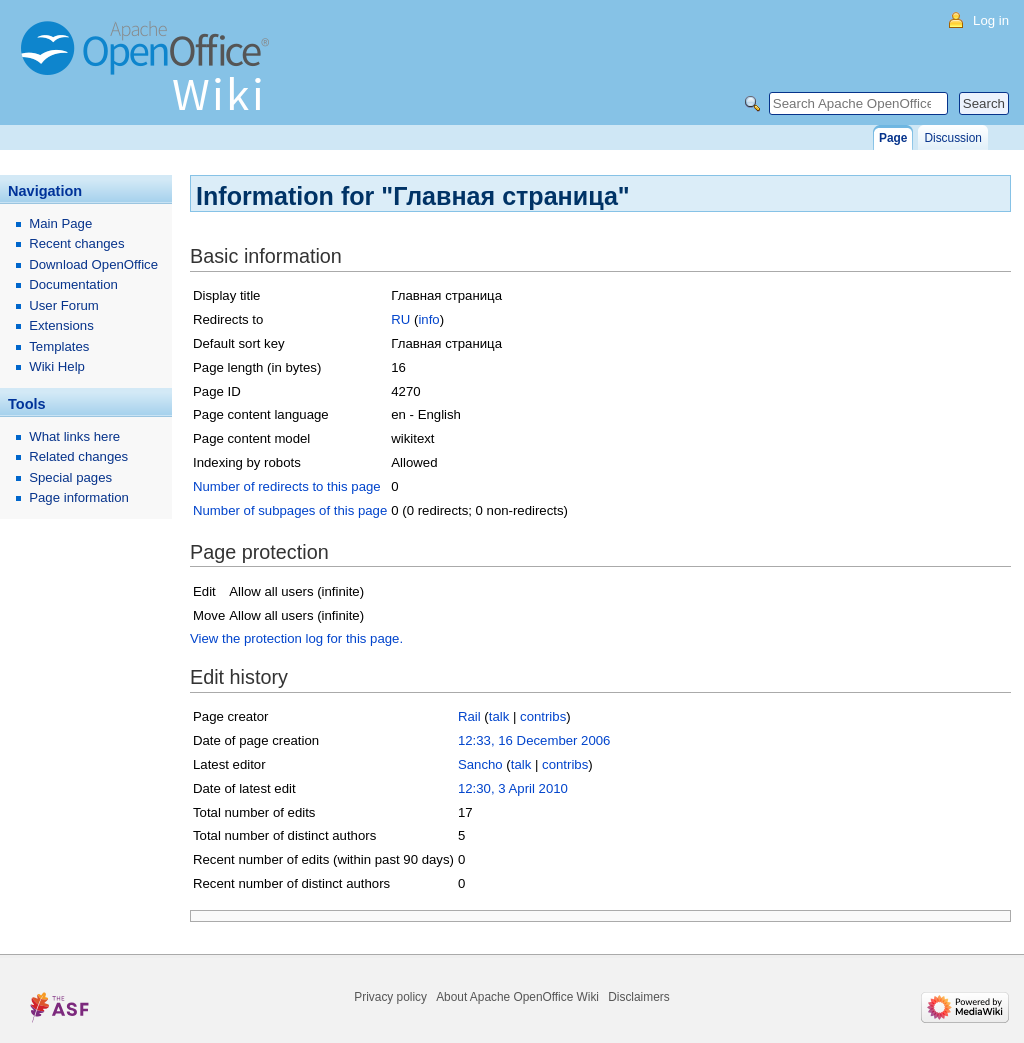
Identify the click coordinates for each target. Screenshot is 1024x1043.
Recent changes (76, 243)
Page (893, 138)
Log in (991, 20)
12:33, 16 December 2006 (534, 740)
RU (400, 319)
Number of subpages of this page (290, 510)
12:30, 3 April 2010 (513, 788)
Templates (59, 346)
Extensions (61, 325)
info (428, 319)
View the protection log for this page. (296, 638)
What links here (74, 436)
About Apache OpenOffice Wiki (517, 997)
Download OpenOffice (93, 264)
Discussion (952, 138)
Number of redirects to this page (287, 486)
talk (499, 716)
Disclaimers (638, 997)
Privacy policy (390, 997)
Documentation (73, 284)
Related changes (78, 456)
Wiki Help (57, 366)
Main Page (60, 223)
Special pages (70, 477)
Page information (79, 497)
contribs (543, 716)
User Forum (64, 305)
